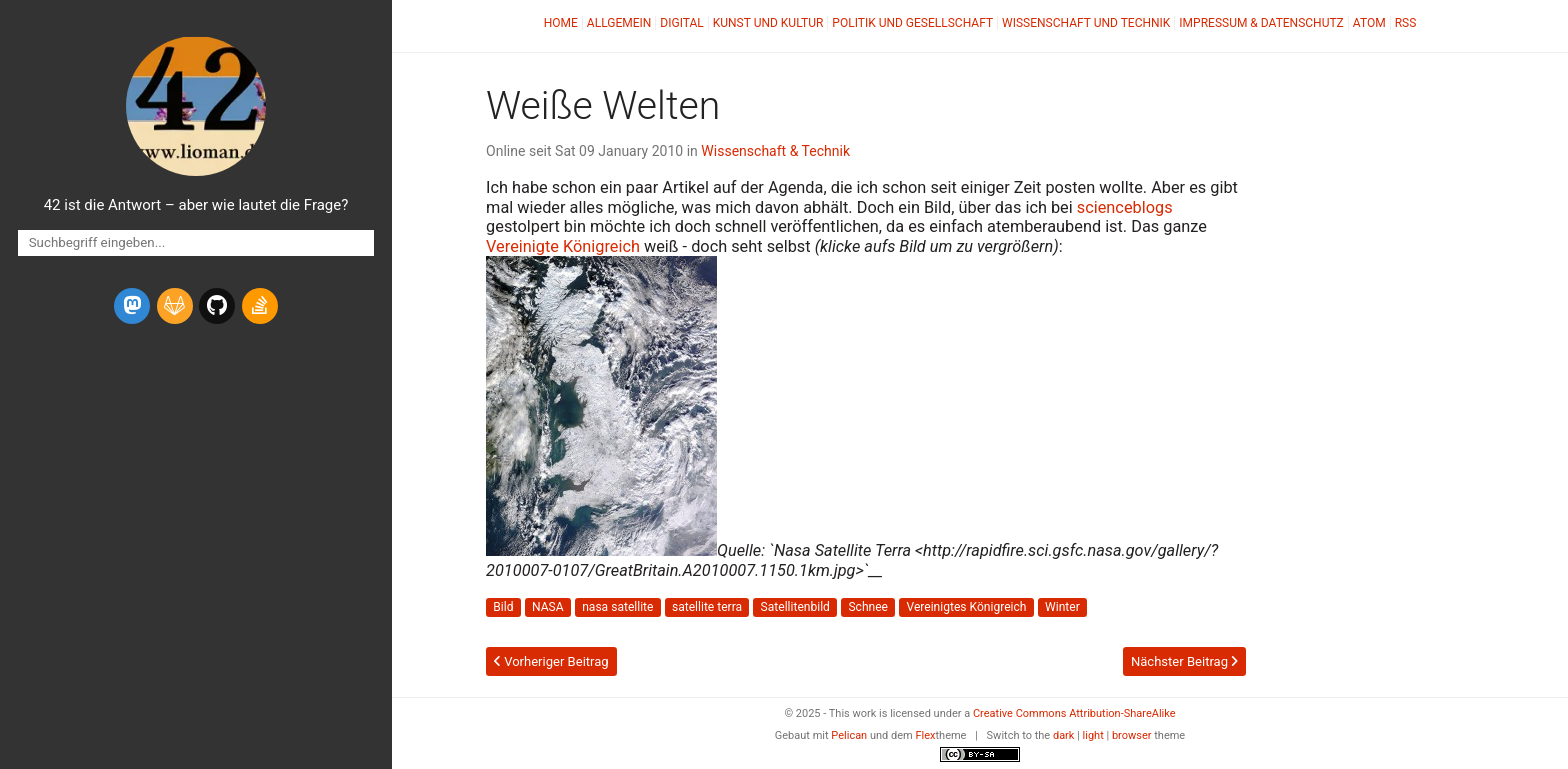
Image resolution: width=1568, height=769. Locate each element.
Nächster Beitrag (1184, 661)
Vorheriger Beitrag (551, 661)
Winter (1062, 608)
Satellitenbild (795, 608)
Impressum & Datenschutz (1261, 23)
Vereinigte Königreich (563, 246)
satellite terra (707, 608)
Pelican (849, 735)
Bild (503, 608)
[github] (217, 306)
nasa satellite (617, 608)
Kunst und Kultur (768, 23)
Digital (681, 23)
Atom (1369, 23)
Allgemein (619, 23)
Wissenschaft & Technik (775, 151)
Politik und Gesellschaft (912, 23)
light (1093, 735)
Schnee (868, 608)
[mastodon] (132, 306)
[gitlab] (175, 306)
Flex (925, 735)
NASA (548, 608)
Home (561, 23)
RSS (1406, 23)
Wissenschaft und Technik (1086, 23)
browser (1132, 735)
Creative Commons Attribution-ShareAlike (1074, 713)
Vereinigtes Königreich (967, 608)
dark (1064, 735)
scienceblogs (1125, 207)
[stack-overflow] (260, 306)
